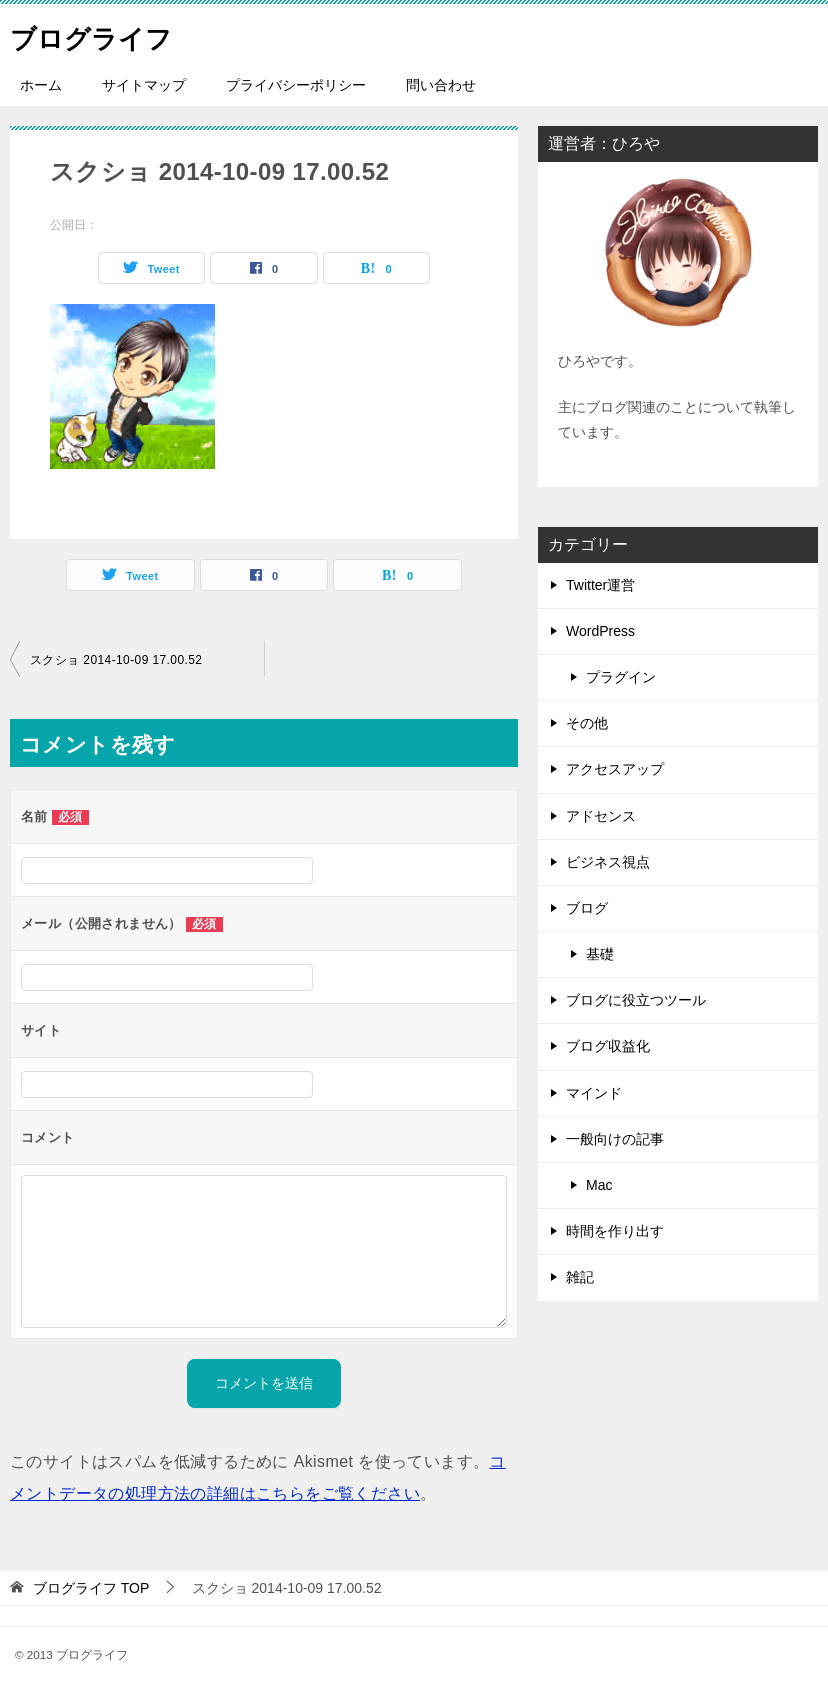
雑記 (580, 1277)
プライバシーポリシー (296, 85)
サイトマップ (144, 85)
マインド (594, 1093)
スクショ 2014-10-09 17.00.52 (116, 660)
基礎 (600, 954)
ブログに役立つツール (636, 1000)
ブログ (587, 908)
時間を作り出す (615, 1231)
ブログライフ (103, 34)
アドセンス (601, 816)
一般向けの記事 (615, 1139)
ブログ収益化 (608, 1046)
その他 (587, 723)
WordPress (600, 631)
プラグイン (621, 677)
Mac (599, 1185)
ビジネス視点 (608, 862)
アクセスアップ (615, 769)
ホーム (41, 85)
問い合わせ (441, 85)
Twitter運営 (600, 585)
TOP (91, 1588)
